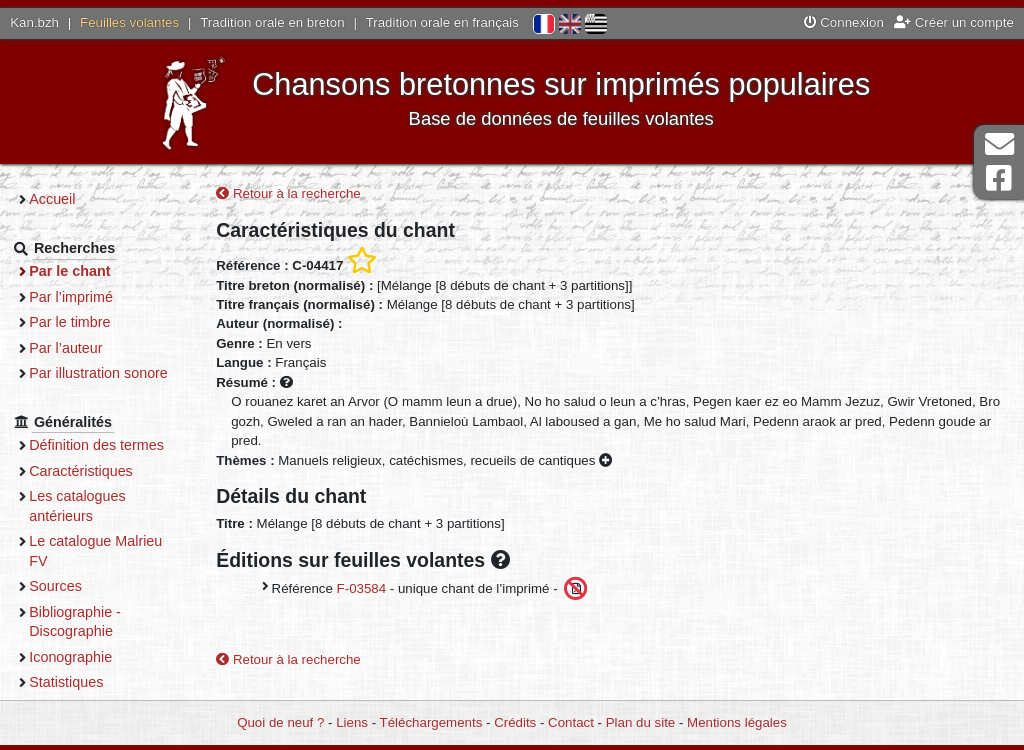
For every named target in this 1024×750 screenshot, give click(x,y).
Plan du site (640, 722)
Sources (67, 586)
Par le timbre (81, 322)
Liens (352, 722)
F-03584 (371, 588)
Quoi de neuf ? (280, 722)
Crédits (515, 722)
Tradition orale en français (442, 22)
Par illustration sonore (110, 373)
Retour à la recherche (298, 193)
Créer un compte (954, 22)
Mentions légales (737, 722)
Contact (571, 722)
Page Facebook (999, 178)
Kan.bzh (34, 22)
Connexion (844, 22)
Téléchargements (431, 722)
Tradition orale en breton (272, 22)
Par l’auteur (77, 348)
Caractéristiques (93, 471)
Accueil (64, 199)
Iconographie (82, 657)
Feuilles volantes (129, 22)
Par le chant (81, 271)
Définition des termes (108, 445)
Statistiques (78, 682)
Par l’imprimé (83, 297)
